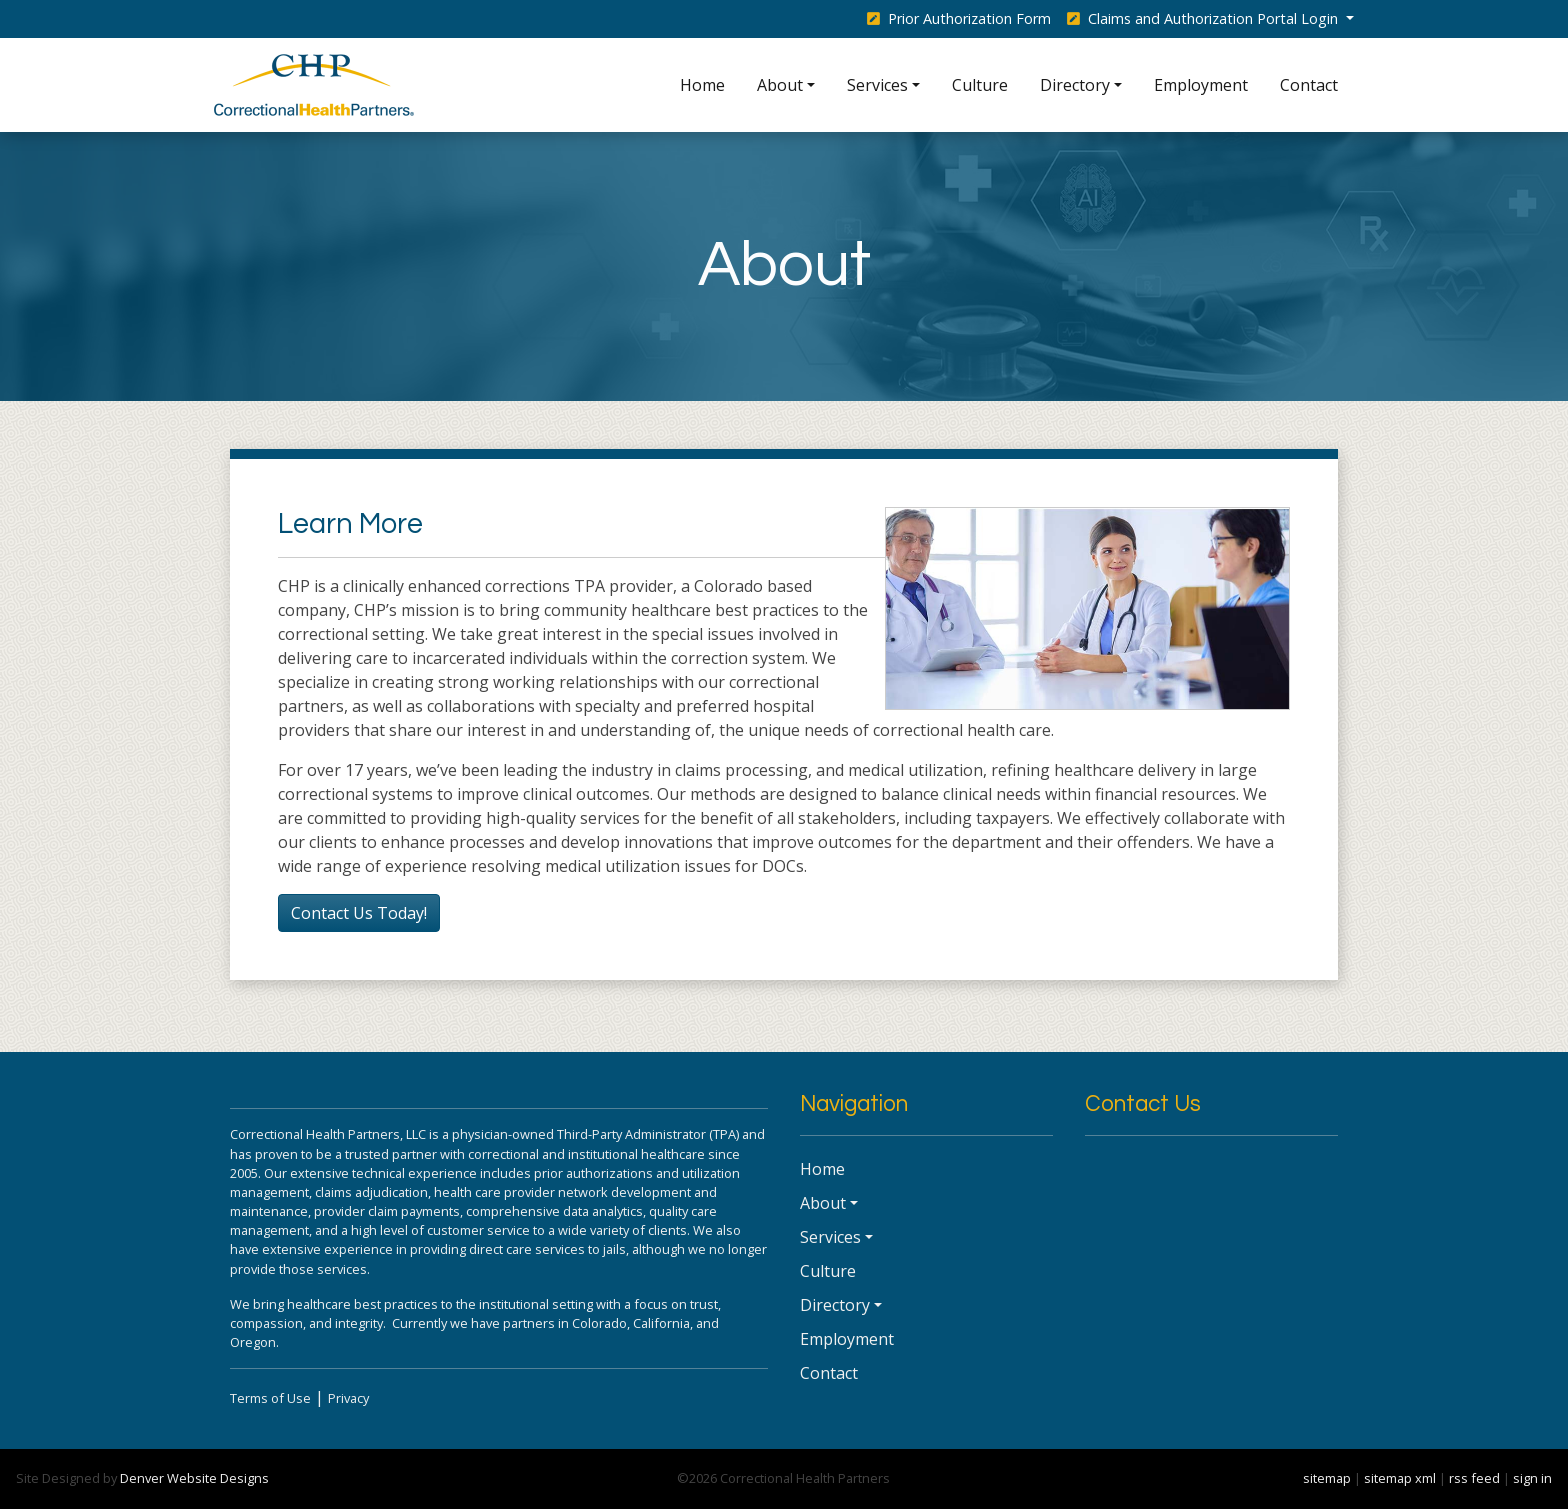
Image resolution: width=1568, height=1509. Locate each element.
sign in (1532, 1478)
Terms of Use (270, 1398)
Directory (1075, 85)
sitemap (1327, 1478)
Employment (1201, 85)
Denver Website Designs (194, 1478)
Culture (980, 85)
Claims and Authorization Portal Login (1204, 18)
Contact (1309, 85)
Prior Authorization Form (959, 18)
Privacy (348, 1398)
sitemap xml (1400, 1478)
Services (877, 85)
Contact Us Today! (359, 913)
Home (702, 85)
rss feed (1474, 1478)
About (780, 85)
